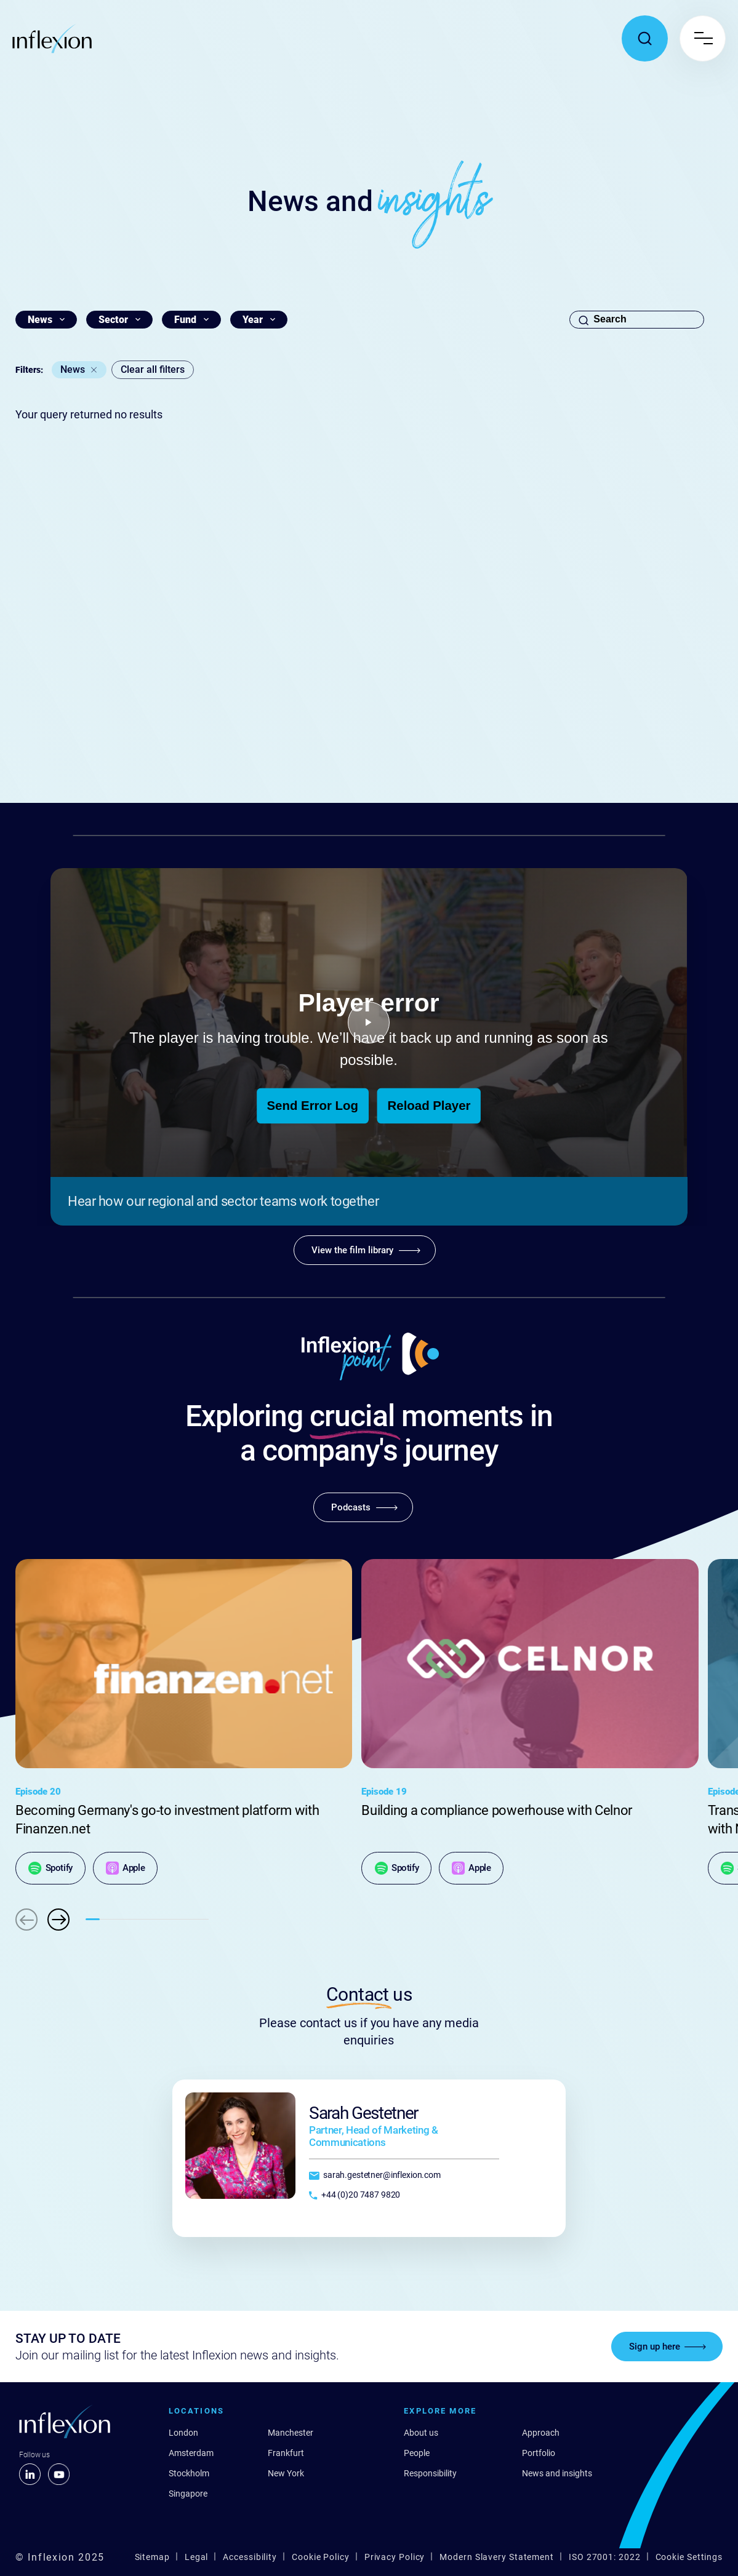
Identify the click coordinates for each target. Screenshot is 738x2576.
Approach (541, 2433)
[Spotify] (50, 1868)
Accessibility (250, 2557)
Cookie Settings (689, 2557)
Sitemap (152, 2557)
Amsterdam (191, 2453)
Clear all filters (153, 369)
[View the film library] (365, 1250)
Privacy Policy (394, 2557)
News (72, 369)
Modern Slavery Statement (496, 2557)
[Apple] (125, 1868)
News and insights (557, 2473)
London (183, 2433)
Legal (197, 2557)
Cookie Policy (321, 2557)
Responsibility (430, 2473)
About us (421, 2433)
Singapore (188, 2493)
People (417, 2453)
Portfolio (538, 2453)
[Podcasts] (363, 1507)
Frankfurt (286, 2453)
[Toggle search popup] (645, 38)
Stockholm (189, 2473)
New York (286, 2473)
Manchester (290, 2433)
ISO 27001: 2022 (605, 2557)
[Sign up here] (667, 2346)
